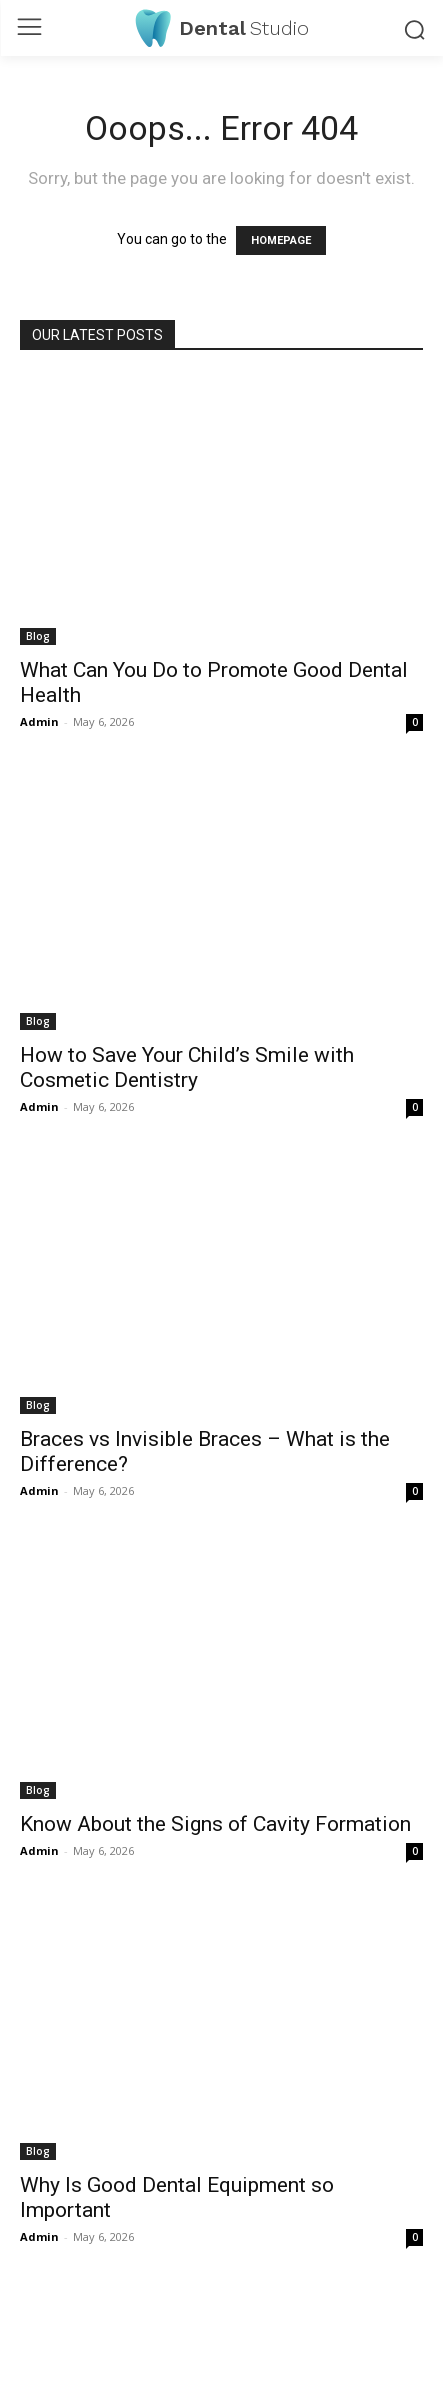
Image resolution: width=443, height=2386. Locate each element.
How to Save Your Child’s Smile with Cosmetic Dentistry (187, 1067)
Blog (38, 636)
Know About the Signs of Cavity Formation (215, 1824)
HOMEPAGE (281, 240)
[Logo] (222, 28)
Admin (39, 721)
